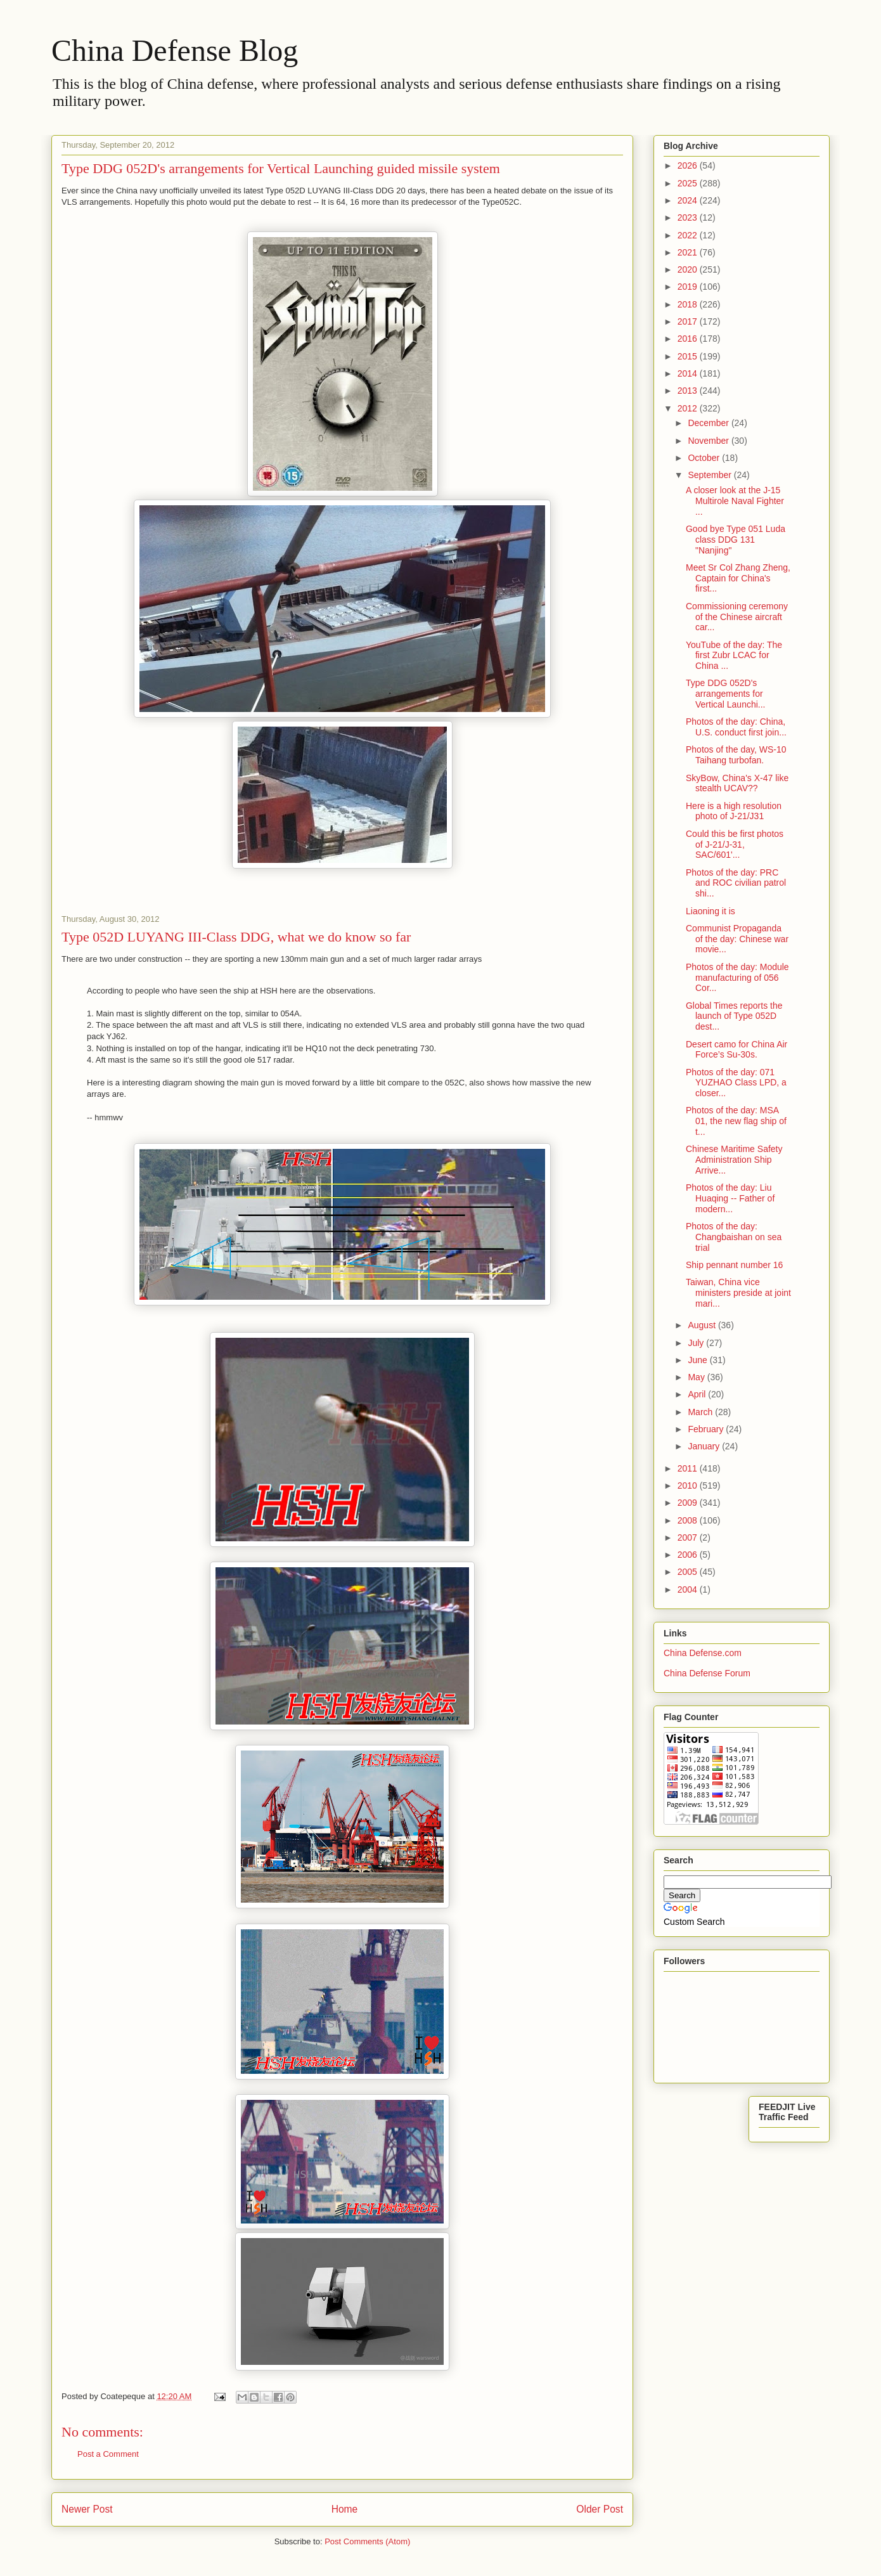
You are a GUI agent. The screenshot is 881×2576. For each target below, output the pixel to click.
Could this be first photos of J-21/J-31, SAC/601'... (734, 844)
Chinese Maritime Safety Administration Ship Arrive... (734, 1159)
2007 (689, 1537)
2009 (689, 1503)
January (705, 1446)
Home (344, 2509)
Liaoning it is (710, 911)
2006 (689, 1555)
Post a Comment (108, 2454)
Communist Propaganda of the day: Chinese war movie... (737, 939)
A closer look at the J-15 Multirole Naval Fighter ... (735, 501)
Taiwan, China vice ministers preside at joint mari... (738, 1293)
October (705, 458)
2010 (689, 1485)
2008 (689, 1520)
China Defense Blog (174, 50)
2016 (689, 338)
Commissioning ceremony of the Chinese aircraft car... (737, 617)
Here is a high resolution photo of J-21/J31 (733, 811)
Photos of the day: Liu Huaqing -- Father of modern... (730, 1198)
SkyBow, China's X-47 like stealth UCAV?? (737, 783)
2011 (689, 1468)
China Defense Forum (707, 1673)
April (698, 1394)
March (701, 1412)
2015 (689, 356)
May (697, 1377)
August (702, 1325)
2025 (689, 183)
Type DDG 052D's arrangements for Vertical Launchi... (726, 693)
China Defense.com (703, 1653)
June (698, 1360)
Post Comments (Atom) (367, 2541)
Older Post (599, 2509)
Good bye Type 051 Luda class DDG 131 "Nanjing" (735, 539)
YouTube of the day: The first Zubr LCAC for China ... (734, 655)
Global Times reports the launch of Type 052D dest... (734, 1016)
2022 (689, 235)
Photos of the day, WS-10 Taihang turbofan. (736, 754)
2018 (689, 304)
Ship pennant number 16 (734, 1265)
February (707, 1429)
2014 (689, 373)
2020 (689, 269)
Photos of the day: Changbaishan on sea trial (733, 1237)
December (709, 423)
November (709, 441)
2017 (689, 321)
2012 (689, 408)
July (697, 1343)
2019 (689, 287)
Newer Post (87, 2509)
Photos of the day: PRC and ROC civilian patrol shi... (736, 883)
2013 (689, 390)
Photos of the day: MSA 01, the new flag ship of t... (736, 1121)
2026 (689, 165)
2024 (689, 200)
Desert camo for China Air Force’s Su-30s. (736, 1049)
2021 (689, 252)
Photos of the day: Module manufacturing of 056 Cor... (737, 978)
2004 (689, 1589)
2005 (689, 1572)
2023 (689, 217)
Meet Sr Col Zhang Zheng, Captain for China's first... (738, 578)
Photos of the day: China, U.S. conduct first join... (736, 726)
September (710, 475)
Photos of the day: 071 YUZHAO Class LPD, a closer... (736, 1083)
